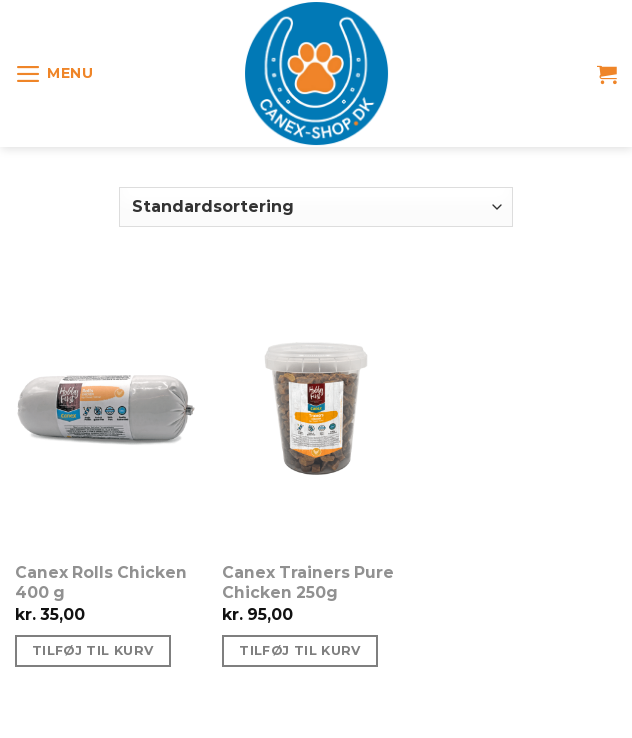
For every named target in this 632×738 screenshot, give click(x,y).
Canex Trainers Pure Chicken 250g (308, 582)
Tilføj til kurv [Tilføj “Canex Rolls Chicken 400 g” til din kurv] (93, 650)
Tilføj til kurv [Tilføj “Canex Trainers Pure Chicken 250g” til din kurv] (300, 650)
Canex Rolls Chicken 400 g (101, 582)
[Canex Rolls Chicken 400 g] (109, 408)
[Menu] (54, 74)
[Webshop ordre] (316, 207)
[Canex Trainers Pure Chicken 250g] (316, 408)
